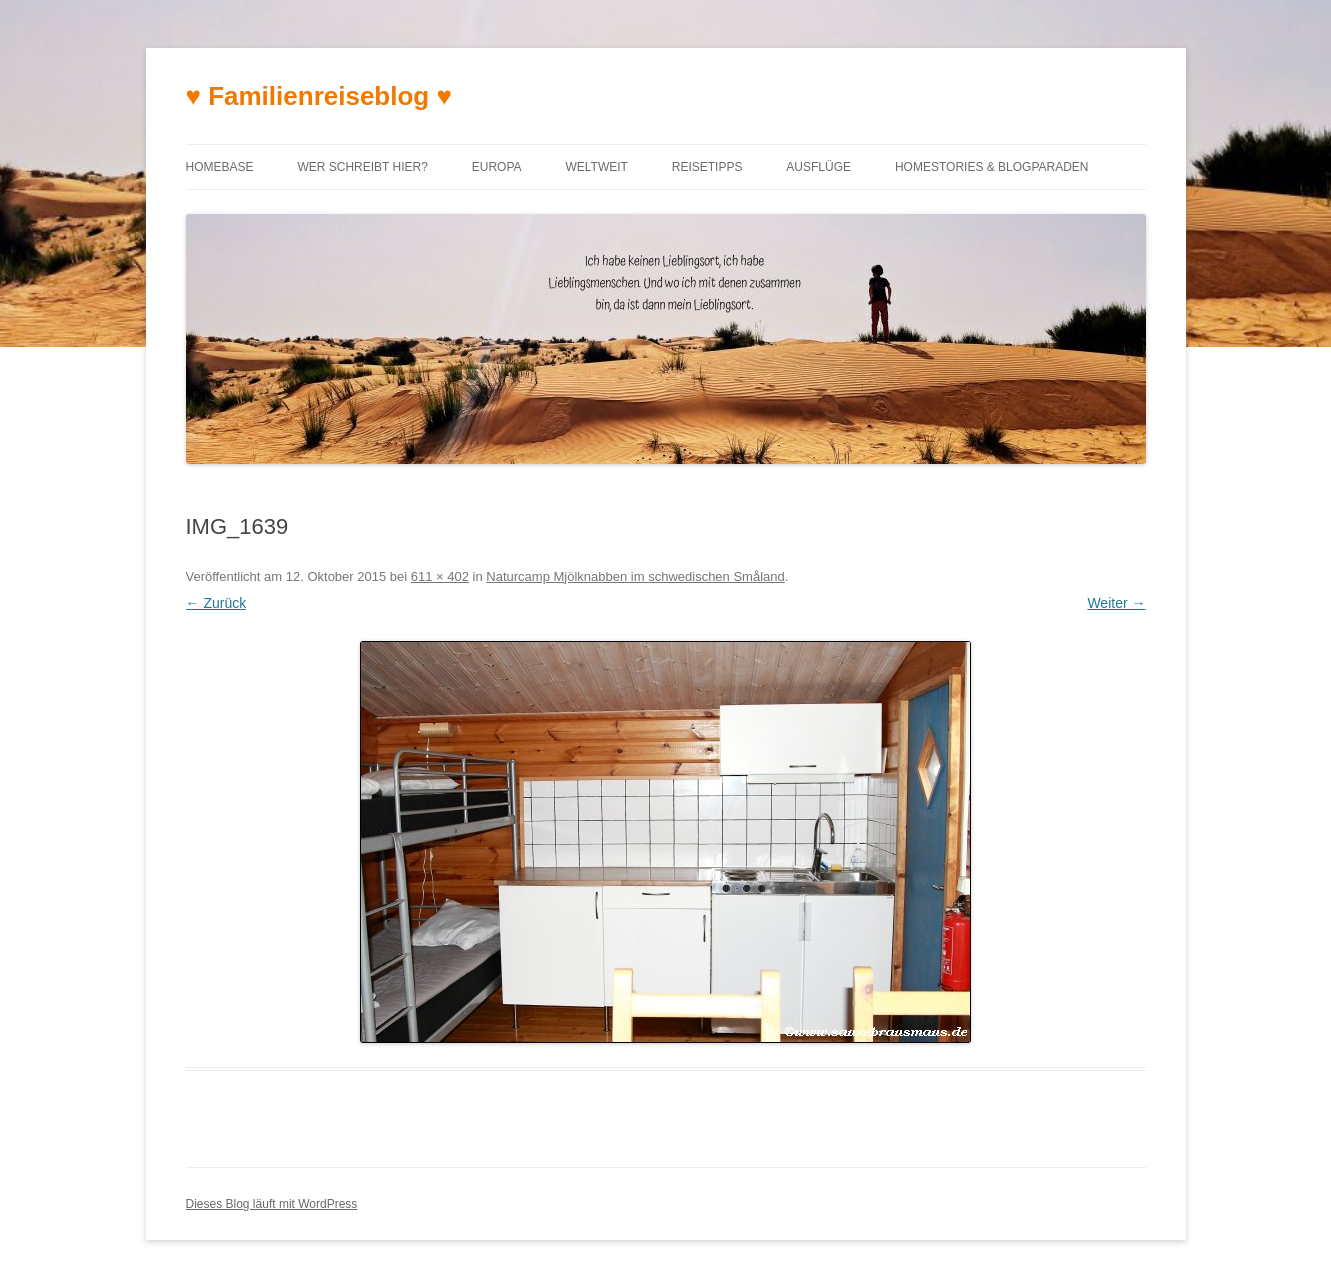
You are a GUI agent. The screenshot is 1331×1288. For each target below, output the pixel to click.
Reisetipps (707, 167)
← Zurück (216, 603)
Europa (497, 167)
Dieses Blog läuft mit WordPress (272, 1204)
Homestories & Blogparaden (992, 167)
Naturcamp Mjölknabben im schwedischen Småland (635, 576)
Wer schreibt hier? (362, 167)
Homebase (220, 167)
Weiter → (1116, 603)
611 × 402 (440, 576)
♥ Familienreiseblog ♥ (319, 96)
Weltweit (596, 167)
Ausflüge (818, 167)
